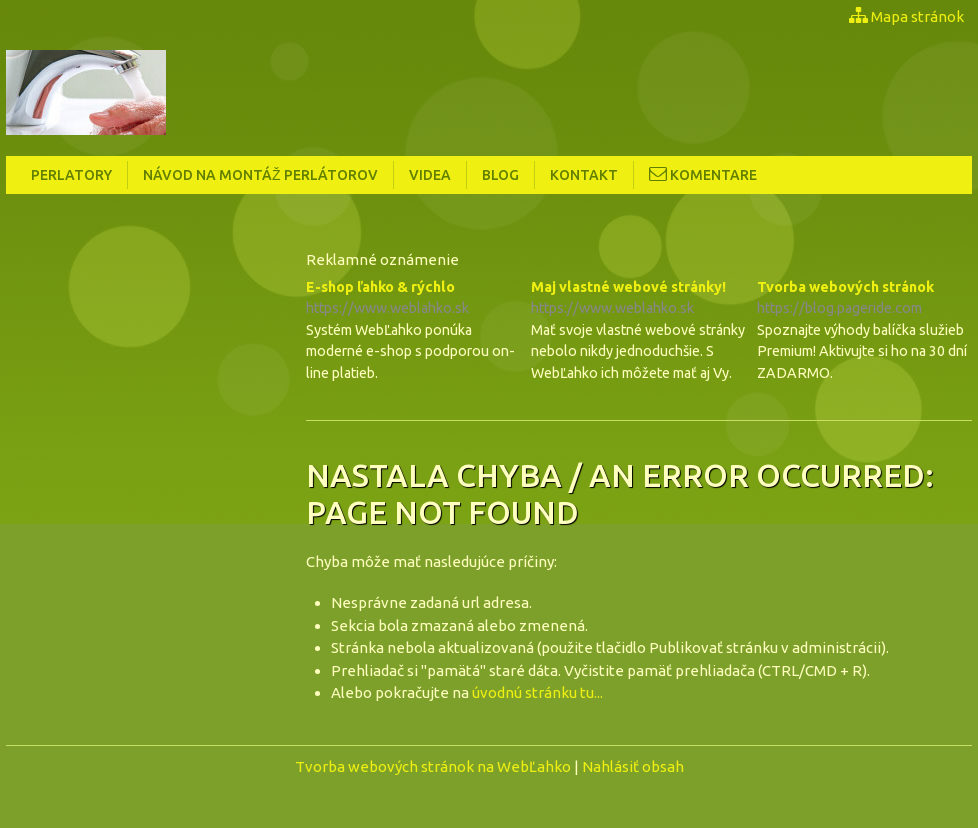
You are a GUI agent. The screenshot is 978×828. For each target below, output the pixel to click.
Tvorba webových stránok (864, 299)
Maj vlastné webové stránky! (638, 299)
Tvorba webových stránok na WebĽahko (433, 766)
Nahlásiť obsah (633, 766)
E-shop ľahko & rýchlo (413, 299)
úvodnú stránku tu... (537, 692)
